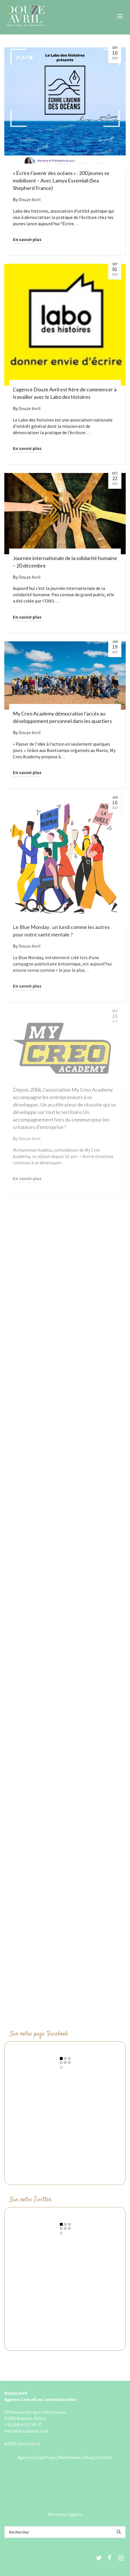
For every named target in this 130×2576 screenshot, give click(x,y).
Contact (104, 2457)
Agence (24, 2457)
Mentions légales (65, 2514)
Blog (88, 2457)
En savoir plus (27, 239)
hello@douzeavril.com (26, 2431)
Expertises (45, 2457)
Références (70, 2457)
